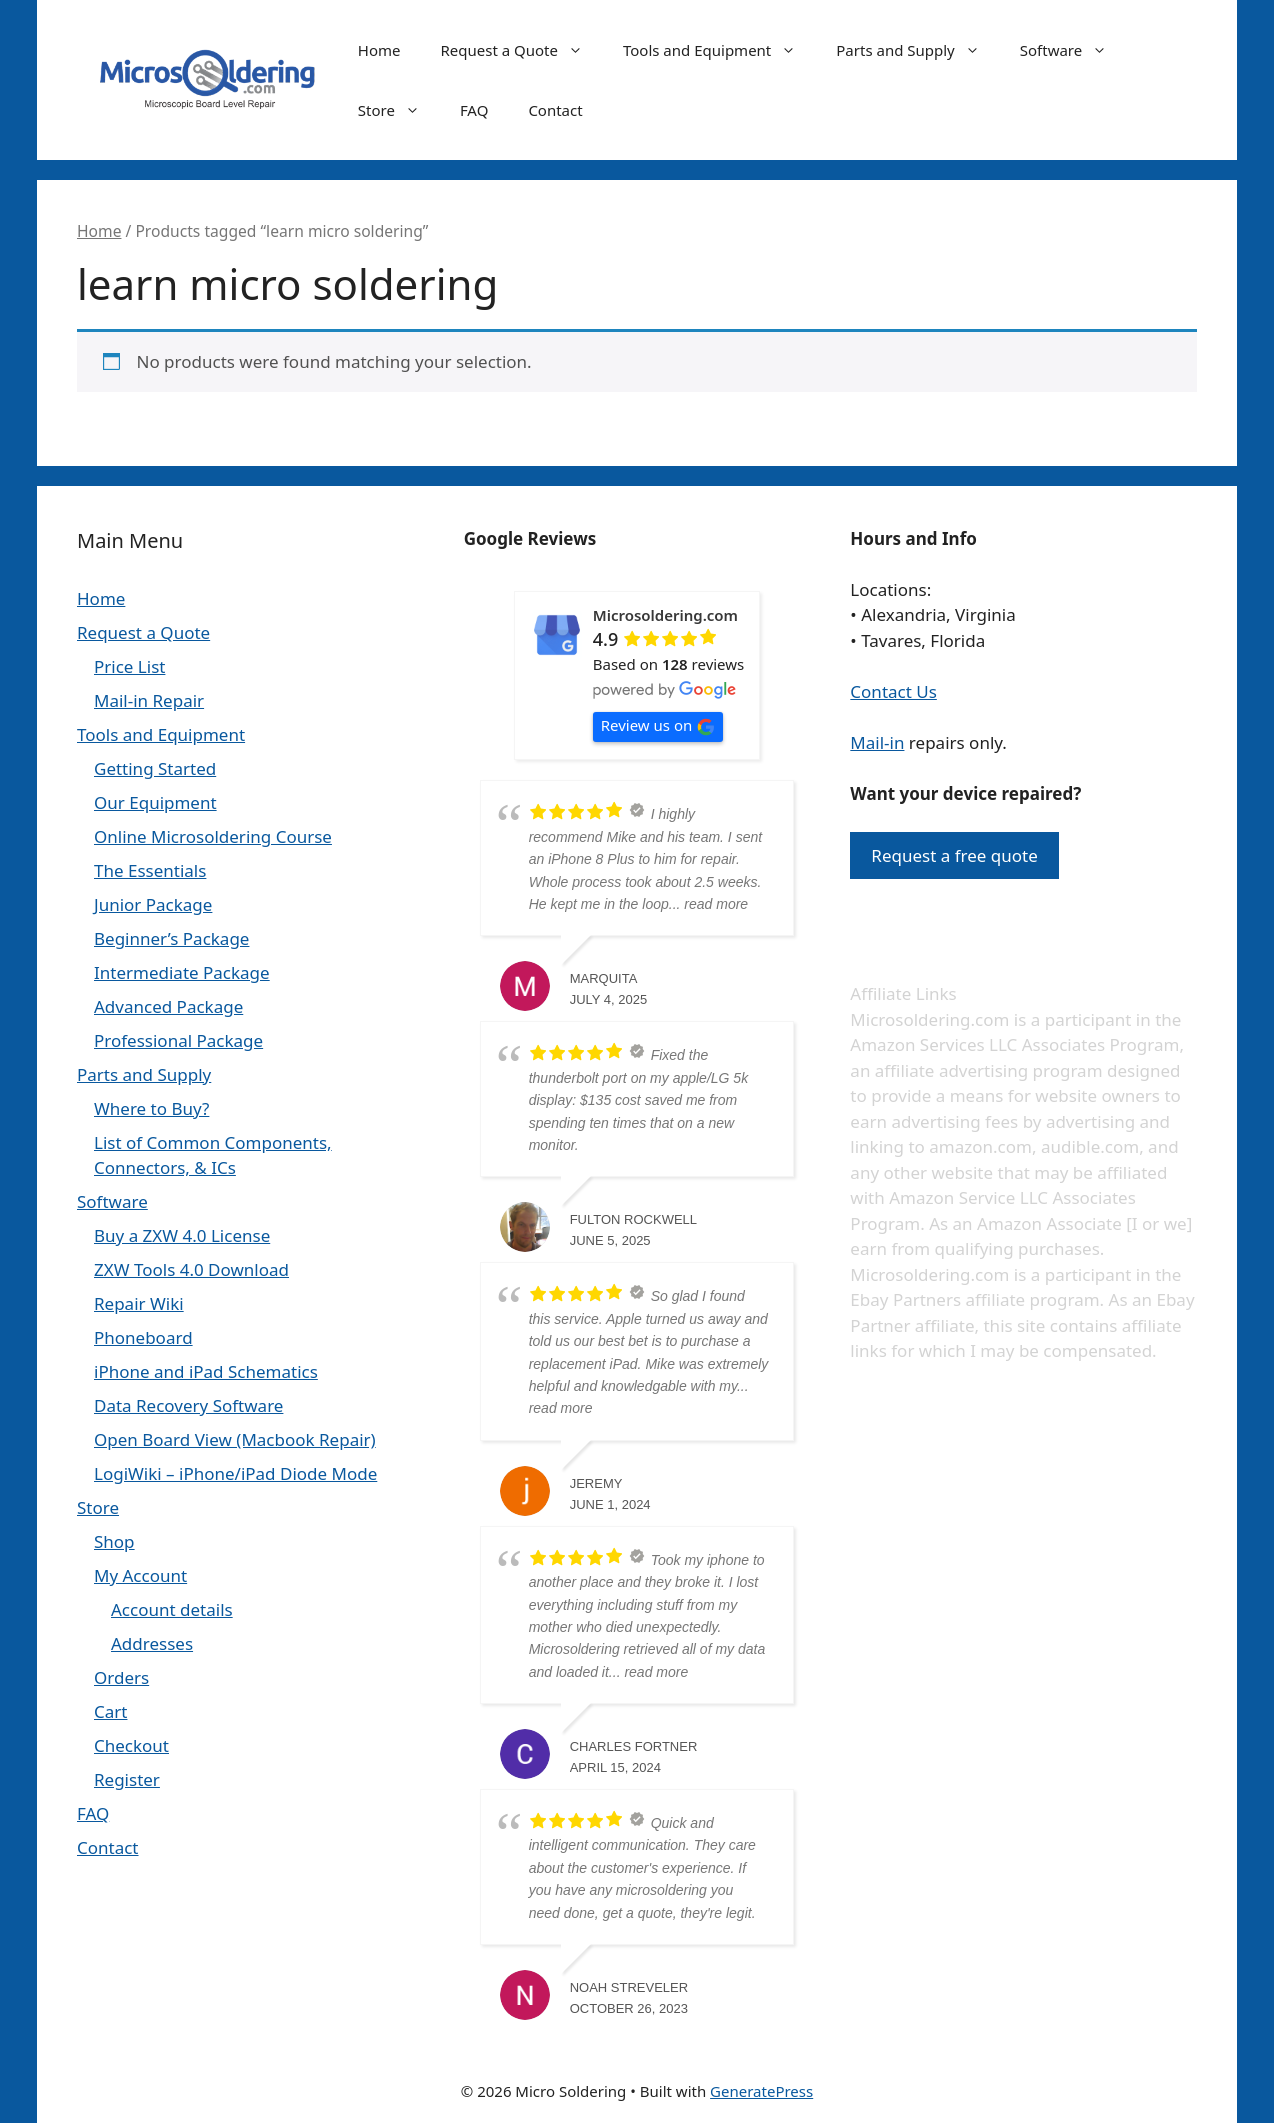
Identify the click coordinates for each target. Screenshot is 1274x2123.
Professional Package (178, 1040)
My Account (140, 1575)
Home (379, 50)
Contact (555, 110)
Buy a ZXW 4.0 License (182, 1235)
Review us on (658, 725)
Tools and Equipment (719, 50)
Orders (121, 1677)
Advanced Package (168, 1006)
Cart (110, 1711)
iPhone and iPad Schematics (206, 1371)
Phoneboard (143, 1337)
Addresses (152, 1643)
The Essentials (150, 870)
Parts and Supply (917, 50)
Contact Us (893, 691)
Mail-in (877, 742)
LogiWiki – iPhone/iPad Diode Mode (235, 1473)
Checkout (131, 1745)
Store (399, 110)
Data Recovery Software (188, 1405)
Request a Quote (521, 50)
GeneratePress (761, 2091)
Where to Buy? (151, 1108)
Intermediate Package (182, 972)
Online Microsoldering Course (213, 836)
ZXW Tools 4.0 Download (191, 1269)
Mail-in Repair (149, 700)
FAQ (474, 110)
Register (127, 1779)
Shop (114, 1541)
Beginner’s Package (171, 938)
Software (1073, 50)
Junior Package (153, 904)
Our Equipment (155, 802)
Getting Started (155, 768)
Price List (129, 666)
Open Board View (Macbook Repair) (235, 1439)
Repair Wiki (139, 1303)
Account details (172, 1609)
